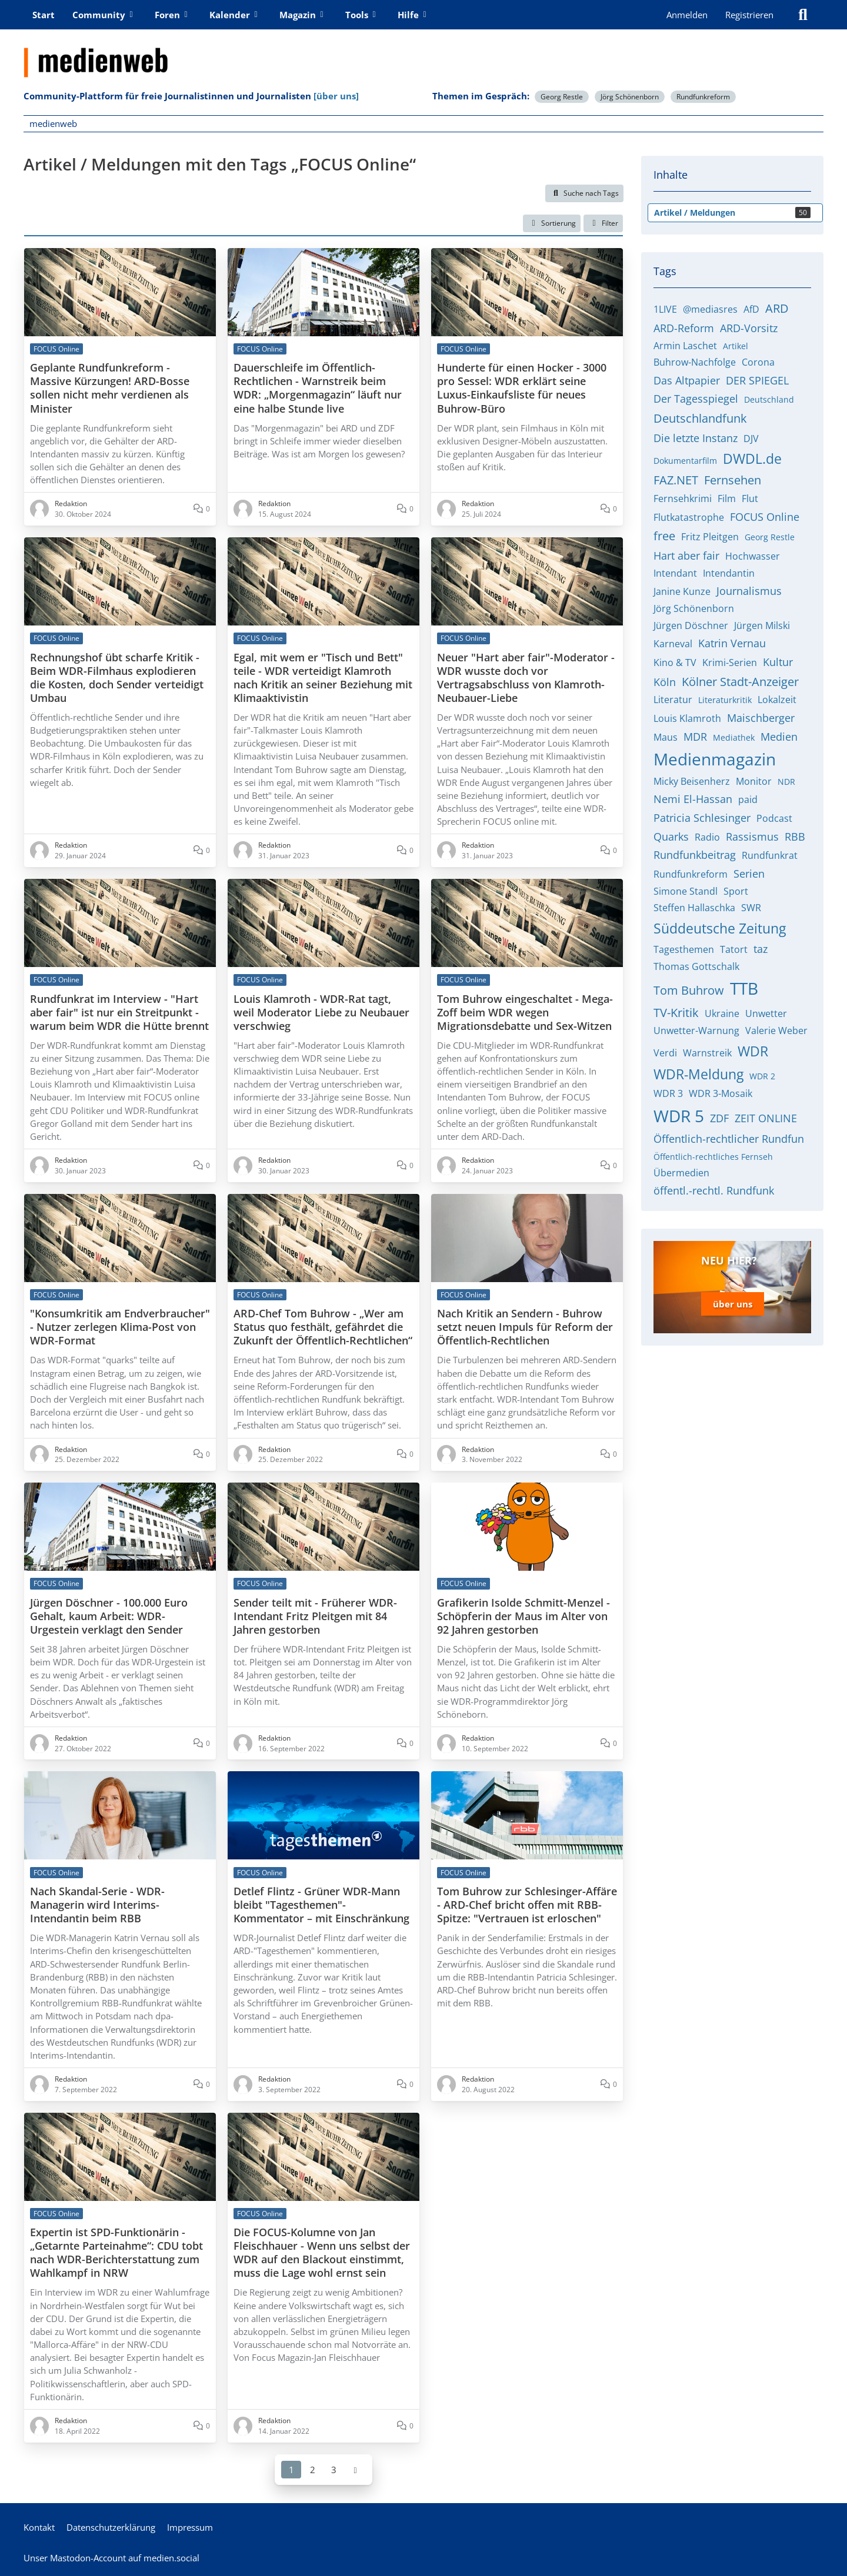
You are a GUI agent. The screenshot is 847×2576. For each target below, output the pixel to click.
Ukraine (722, 1013)
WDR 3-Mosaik (720, 1093)
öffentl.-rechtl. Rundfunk (713, 1190)
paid (748, 799)
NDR (786, 781)
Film (727, 498)
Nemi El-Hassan (692, 799)
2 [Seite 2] (312, 2469)
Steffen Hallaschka (694, 907)
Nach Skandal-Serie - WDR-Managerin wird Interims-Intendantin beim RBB (97, 1905)
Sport (735, 891)
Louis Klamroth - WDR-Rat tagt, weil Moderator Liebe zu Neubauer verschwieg (321, 1012)
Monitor (754, 781)
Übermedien (681, 1172)
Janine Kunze (682, 591)
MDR (695, 737)
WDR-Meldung (698, 1074)
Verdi (665, 1052)
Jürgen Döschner (690, 625)
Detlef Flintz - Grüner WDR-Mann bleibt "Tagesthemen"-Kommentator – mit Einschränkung (321, 1905)
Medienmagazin (714, 759)
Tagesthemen (683, 949)
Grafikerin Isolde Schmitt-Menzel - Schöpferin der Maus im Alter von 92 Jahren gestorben (523, 1615)
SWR (751, 907)
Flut (750, 498)
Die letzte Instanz (695, 438)
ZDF (719, 1118)
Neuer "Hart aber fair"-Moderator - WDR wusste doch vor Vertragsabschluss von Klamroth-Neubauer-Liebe (526, 677)
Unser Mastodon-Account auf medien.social (111, 2558)
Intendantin (729, 573)
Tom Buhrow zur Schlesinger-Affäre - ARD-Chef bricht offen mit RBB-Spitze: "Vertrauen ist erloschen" (527, 1905)
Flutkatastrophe (688, 517)
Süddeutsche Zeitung (719, 928)
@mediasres (710, 309)
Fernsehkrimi (682, 498)
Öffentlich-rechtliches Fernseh (713, 1156)
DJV (751, 438)
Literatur (672, 699)
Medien (779, 737)
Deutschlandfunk (700, 418)
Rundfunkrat (770, 855)
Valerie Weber (776, 1030)
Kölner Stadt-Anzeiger (740, 682)
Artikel (735, 346)
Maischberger (761, 718)
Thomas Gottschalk (696, 966)
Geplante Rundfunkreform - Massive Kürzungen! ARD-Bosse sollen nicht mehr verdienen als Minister (109, 388)
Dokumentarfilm (685, 460)
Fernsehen (732, 480)
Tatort (734, 949)
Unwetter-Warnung (696, 1030)
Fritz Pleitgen (710, 536)
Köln (664, 682)
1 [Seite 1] (291, 2469)
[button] (552, 223)
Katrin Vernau (732, 643)
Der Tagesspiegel (695, 399)
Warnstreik (707, 1052)
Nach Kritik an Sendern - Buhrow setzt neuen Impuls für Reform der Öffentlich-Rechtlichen (525, 1327)
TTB (744, 988)
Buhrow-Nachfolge (694, 362)
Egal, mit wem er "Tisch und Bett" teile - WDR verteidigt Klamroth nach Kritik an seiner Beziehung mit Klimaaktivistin (323, 677)
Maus (665, 737)
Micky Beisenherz (691, 781)
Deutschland (769, 399)
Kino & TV (674, 662)
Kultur (778, 662)
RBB (795, 836)
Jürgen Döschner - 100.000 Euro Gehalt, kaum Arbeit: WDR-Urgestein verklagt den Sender (109, 1615)
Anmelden (687, 15)
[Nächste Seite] (355, 2469)
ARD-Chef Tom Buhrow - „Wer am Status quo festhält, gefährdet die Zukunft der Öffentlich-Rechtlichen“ (323, 1327)
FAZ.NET (675, 480)
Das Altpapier (686, 380)
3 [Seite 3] (333, 2469)
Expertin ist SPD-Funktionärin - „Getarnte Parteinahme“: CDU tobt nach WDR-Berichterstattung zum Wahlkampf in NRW (116, 2253)
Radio (707, 837)
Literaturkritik (725, 699)
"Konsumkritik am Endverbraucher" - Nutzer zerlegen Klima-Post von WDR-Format (120, 1327)
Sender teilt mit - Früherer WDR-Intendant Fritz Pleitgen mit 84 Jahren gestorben (315, 1615)
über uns (732, 1304)
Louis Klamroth (687, 718)
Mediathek (734, 737)
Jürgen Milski (762, 625)
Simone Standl (685, 891)
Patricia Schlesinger (702, 818)
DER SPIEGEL (757, 380)
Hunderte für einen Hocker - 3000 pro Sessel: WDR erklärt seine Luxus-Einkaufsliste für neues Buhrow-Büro (521, 388)
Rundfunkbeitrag (694, 855)
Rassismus (752, 836)
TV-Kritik (676, 1013)
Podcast (774, 818)
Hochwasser (752, 556)
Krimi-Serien (729, 662)
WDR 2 (762, 1076)
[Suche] (802, 14)
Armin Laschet (685, 345)
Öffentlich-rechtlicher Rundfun (728, 1139)
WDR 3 (668, 1093)
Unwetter (766, 1013)
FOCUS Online (764, 517)
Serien (749, 874)
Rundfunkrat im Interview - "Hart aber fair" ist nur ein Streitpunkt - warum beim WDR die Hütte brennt (119, 1012)
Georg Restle (562, 97)
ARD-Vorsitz (749, 328)
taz (760, 949)
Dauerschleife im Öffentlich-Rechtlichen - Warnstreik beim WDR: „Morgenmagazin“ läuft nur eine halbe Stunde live (318, 388)
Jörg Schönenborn (630, 97)
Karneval (672, 643)
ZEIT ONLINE (766, 1118)
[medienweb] (423, 53)
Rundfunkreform (703, 97)
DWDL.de (752, 458)
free (664, 536)
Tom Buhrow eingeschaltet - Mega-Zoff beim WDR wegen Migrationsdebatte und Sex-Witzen (525, 1012)
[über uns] (336, 96)
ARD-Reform (683, 328)
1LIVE (665, 309)
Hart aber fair (686, 555)
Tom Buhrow (688, 990)
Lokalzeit (777, 699)
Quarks (671, 836)
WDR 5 (678, 1116)
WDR (753, 1051)
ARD (777, 308)
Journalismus (749, 591)
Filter (603, 223)
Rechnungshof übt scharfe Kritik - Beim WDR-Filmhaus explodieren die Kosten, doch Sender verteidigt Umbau (117, 677)
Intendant (675, 573)
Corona (758, 362)
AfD (751, 309)
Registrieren (749, 15)
